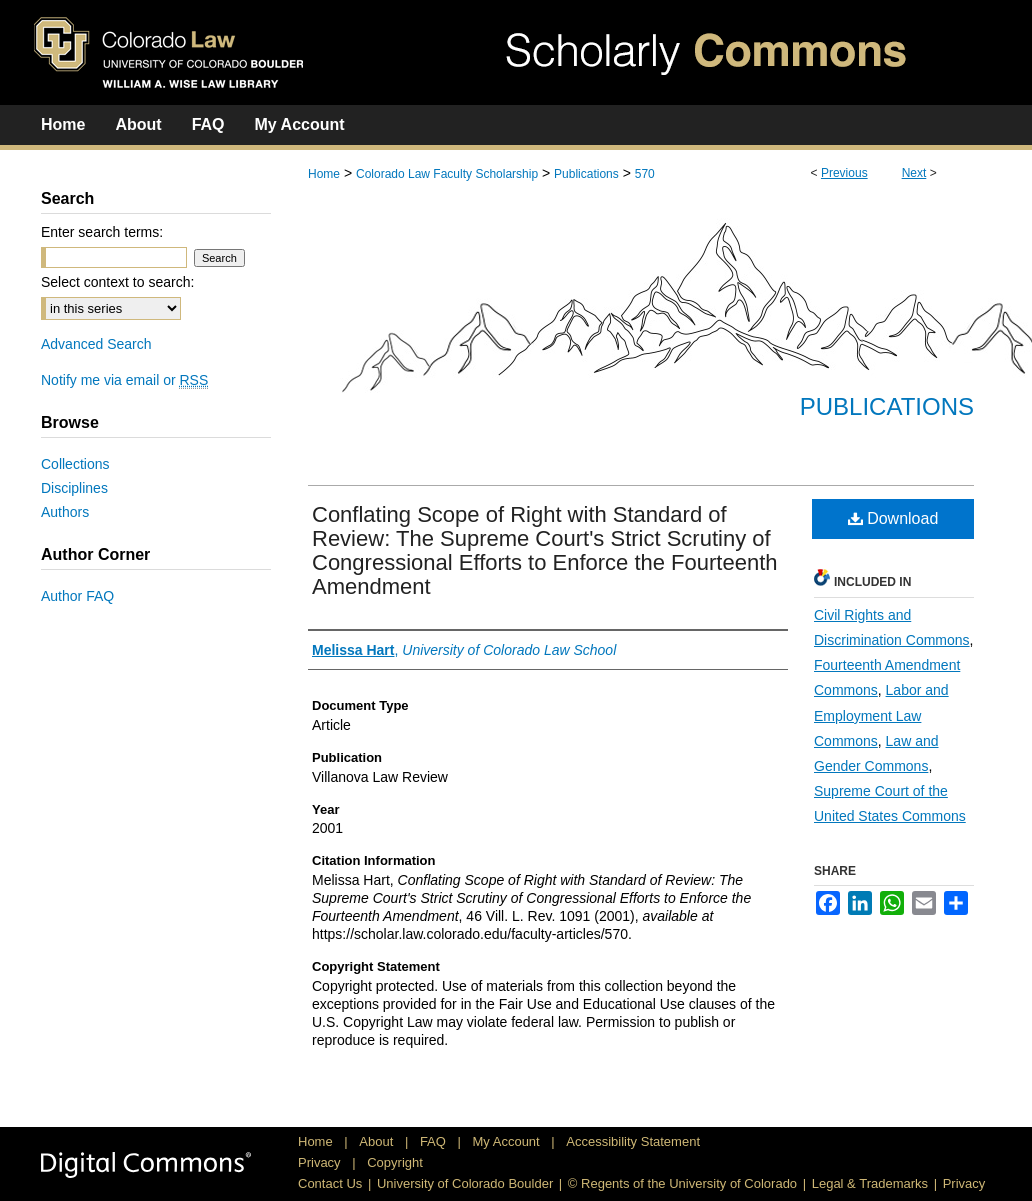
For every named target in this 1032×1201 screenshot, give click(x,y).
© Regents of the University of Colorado (682, 1183)
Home (324, 174)
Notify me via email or (124, 380)
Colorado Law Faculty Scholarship (447, 174)
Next (914, 173)
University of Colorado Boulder (465, 1183)
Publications (586, 174)
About (378, 1141)
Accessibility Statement (633, 1141)
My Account (508, 1141)
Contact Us (330, 1183)
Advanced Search (96, 344)
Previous (844, 173)
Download (893, 518)
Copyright (395, 1162)
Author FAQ (77, 596)
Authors (65, 512)
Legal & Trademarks (870, 1183)
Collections (75, 464)
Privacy (321, 1162)
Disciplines (74, 488)
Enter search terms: (102, 232)
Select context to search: (117, 282)
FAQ (435, 1141)
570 (645, 174)
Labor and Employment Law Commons (881, 715)
